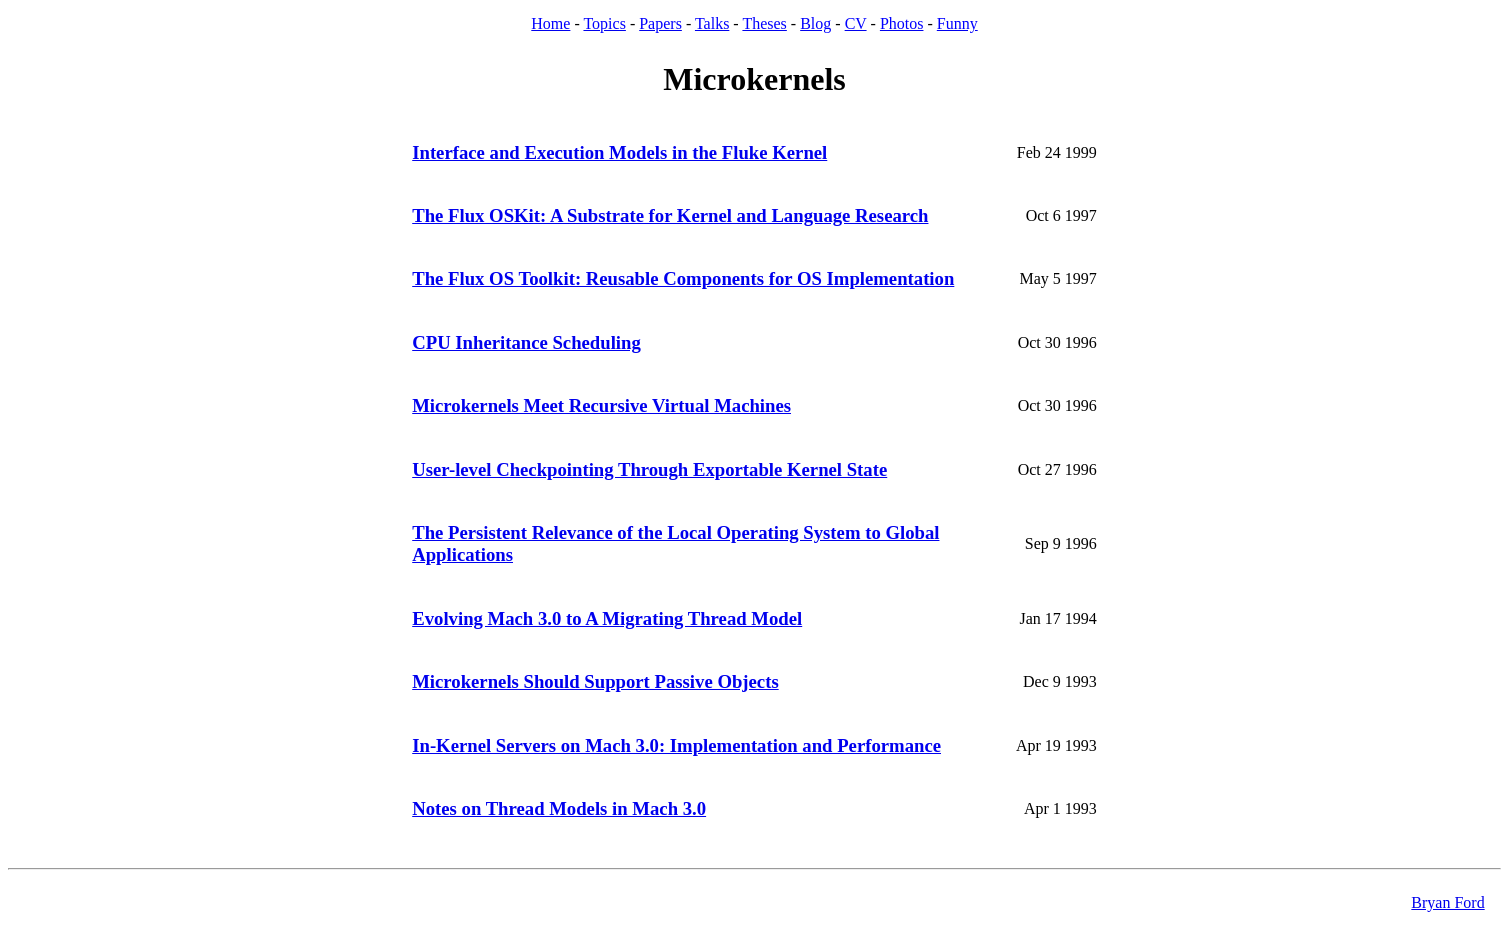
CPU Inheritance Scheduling (526, 342)
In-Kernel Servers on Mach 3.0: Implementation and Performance (676, 745)
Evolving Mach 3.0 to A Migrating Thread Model (607, 618)
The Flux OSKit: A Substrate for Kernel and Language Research (670, 215)
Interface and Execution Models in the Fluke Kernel (619, 152)
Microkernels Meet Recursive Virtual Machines (601, 405)
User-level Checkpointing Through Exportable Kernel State (649, 469)
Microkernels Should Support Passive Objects (595, 681)
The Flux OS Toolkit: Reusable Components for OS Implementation (683, 278)
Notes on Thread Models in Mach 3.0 (559, 808)
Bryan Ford (1447, 902)
